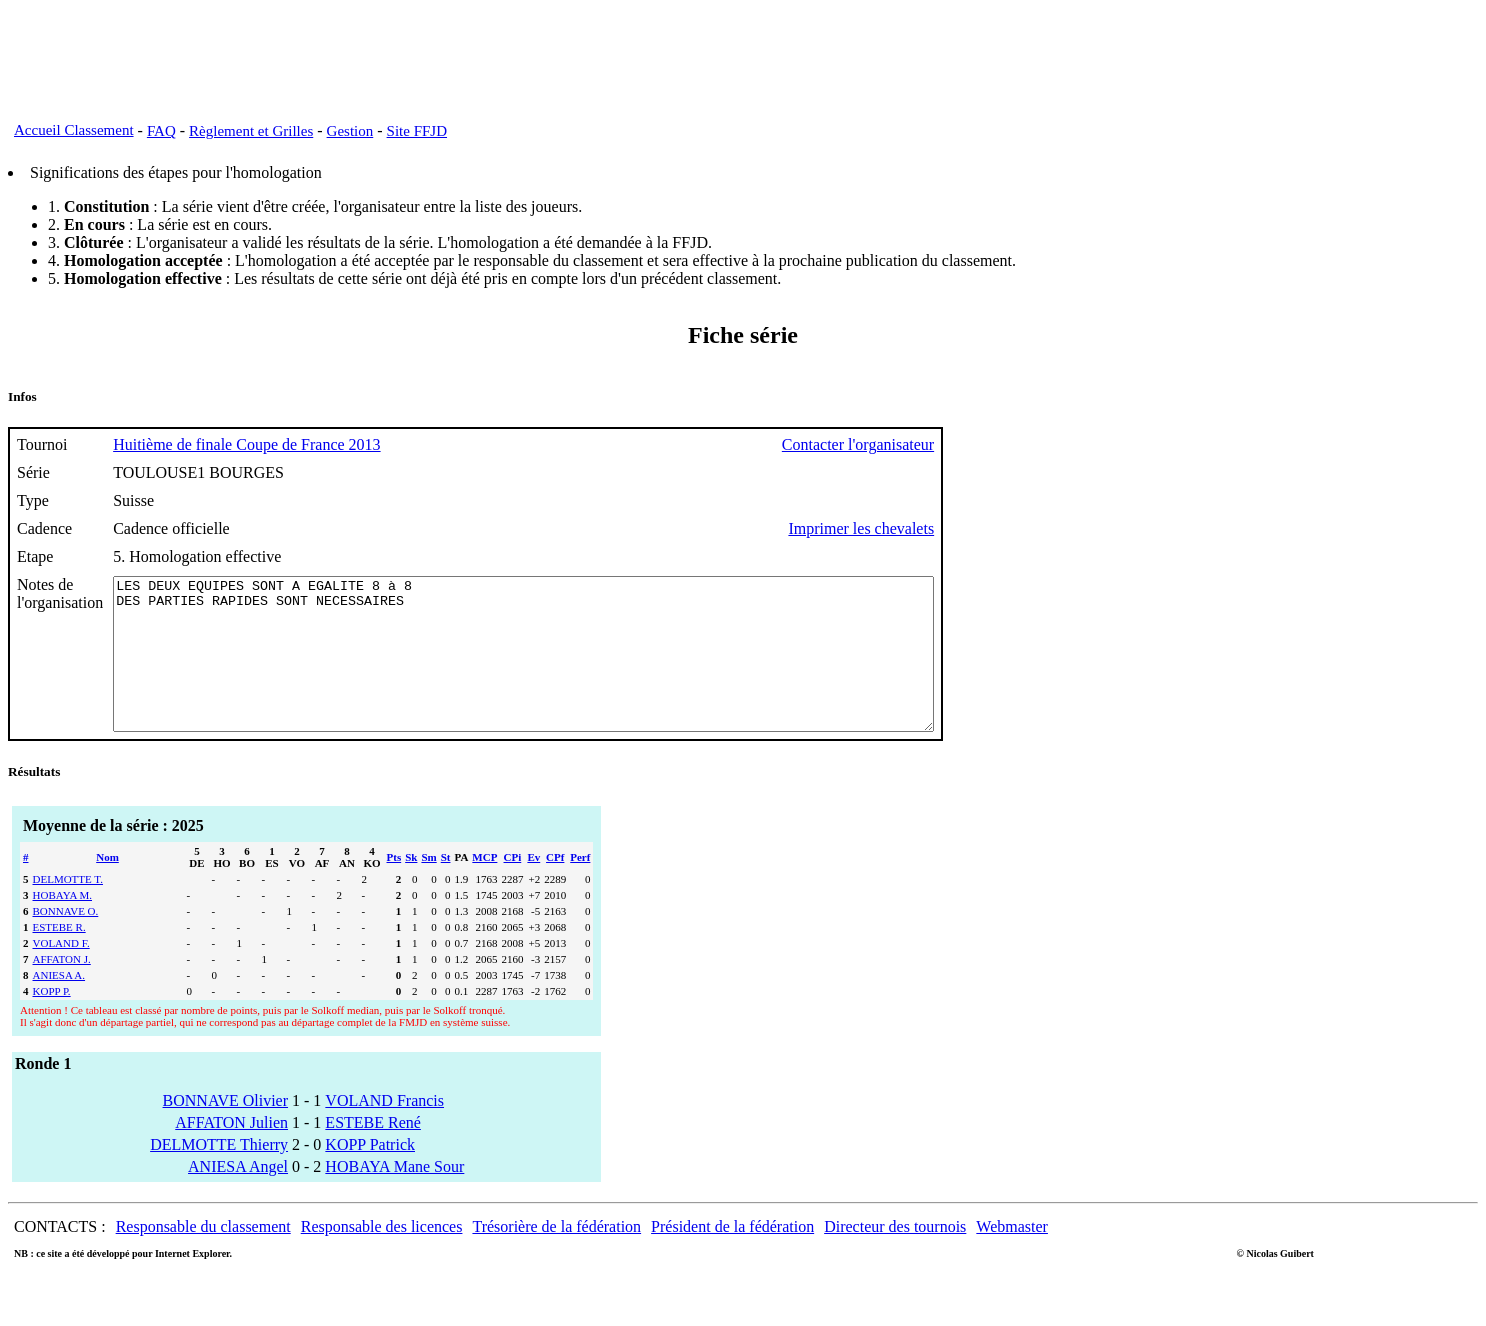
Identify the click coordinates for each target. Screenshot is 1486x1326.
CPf (555, 887)
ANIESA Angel (238, 1196)
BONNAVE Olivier (225, 1130)
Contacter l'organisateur (958, 444)
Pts (394, 887)
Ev (533, 887)
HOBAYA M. (63, 925)
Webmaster (1012, 1256)
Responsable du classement (203, 1256)
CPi (513, 887)
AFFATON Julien (231, 1152)
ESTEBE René (373, 1152)
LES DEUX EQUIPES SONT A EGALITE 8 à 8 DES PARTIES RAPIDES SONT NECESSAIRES (573, 669)
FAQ (161, 131)
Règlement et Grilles (251, 131)
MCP (484, 887)
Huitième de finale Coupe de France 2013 (246, 444)
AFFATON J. (62, 989)
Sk (411, 887)
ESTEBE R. (59, 957)
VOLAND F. (61, 973)
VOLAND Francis (384, 1130)
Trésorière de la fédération (556, 1256)
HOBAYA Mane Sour (394, 1196)
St (446, 887)
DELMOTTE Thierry (219, 1174)
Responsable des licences (382, 1256)
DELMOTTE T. (68, 909)
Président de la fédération (732, 1256)
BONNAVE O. (66, 941)
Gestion (350, 131)
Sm (428, 887)
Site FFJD (417, 131)
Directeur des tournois (895, 1256)
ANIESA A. (59, 1005)
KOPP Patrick (370, 1174)
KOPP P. (52, 1021)
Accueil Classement (74, 130)
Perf (580, 887)
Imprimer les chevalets (961, 528)
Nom (107, 887)
